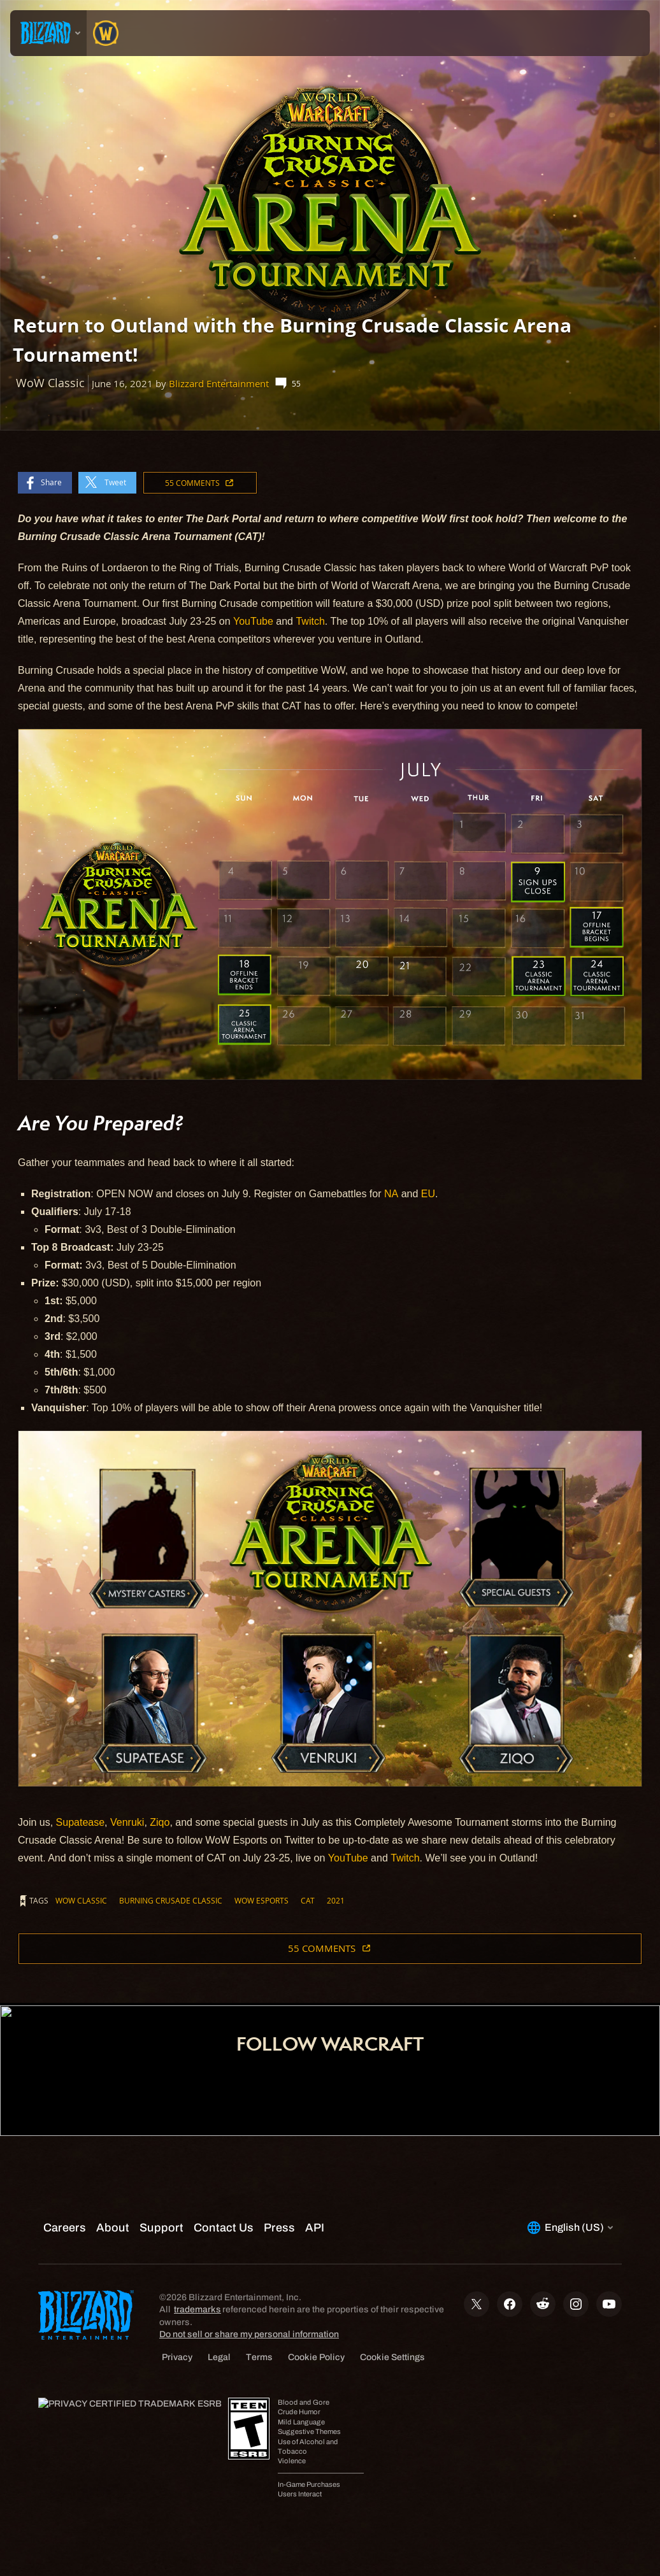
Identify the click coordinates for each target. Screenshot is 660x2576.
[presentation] (48, 33)
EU (428, 1193)
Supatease (80, 1822)
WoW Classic (81, 1900)
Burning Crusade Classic (170, 1900)
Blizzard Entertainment (219, 384)
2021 (336, 1900)
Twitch (310, 621)
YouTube (253, 621)
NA (391, 1193)
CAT (308, 1900)
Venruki (127, 1822)
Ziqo (159, 1822)
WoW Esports (261, 1900)
